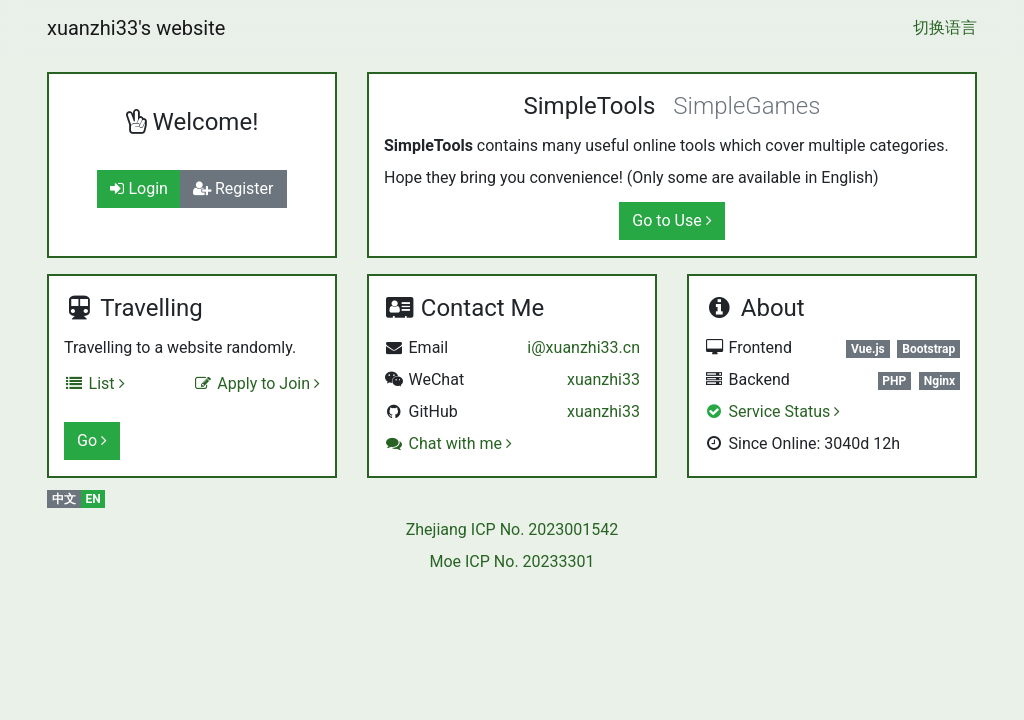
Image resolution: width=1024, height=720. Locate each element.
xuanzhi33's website (136, 28)
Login (138, 188)
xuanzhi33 (603, 379)
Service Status (772, 411)
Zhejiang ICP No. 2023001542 (512, 529)
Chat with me (448, 443)
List (94, 383)
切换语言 (945, 27)
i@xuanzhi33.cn (583, 347)
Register (233, 188)
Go (92, 440)
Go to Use (671, 220)
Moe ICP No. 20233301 (511, 561)
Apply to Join (256, 383)
